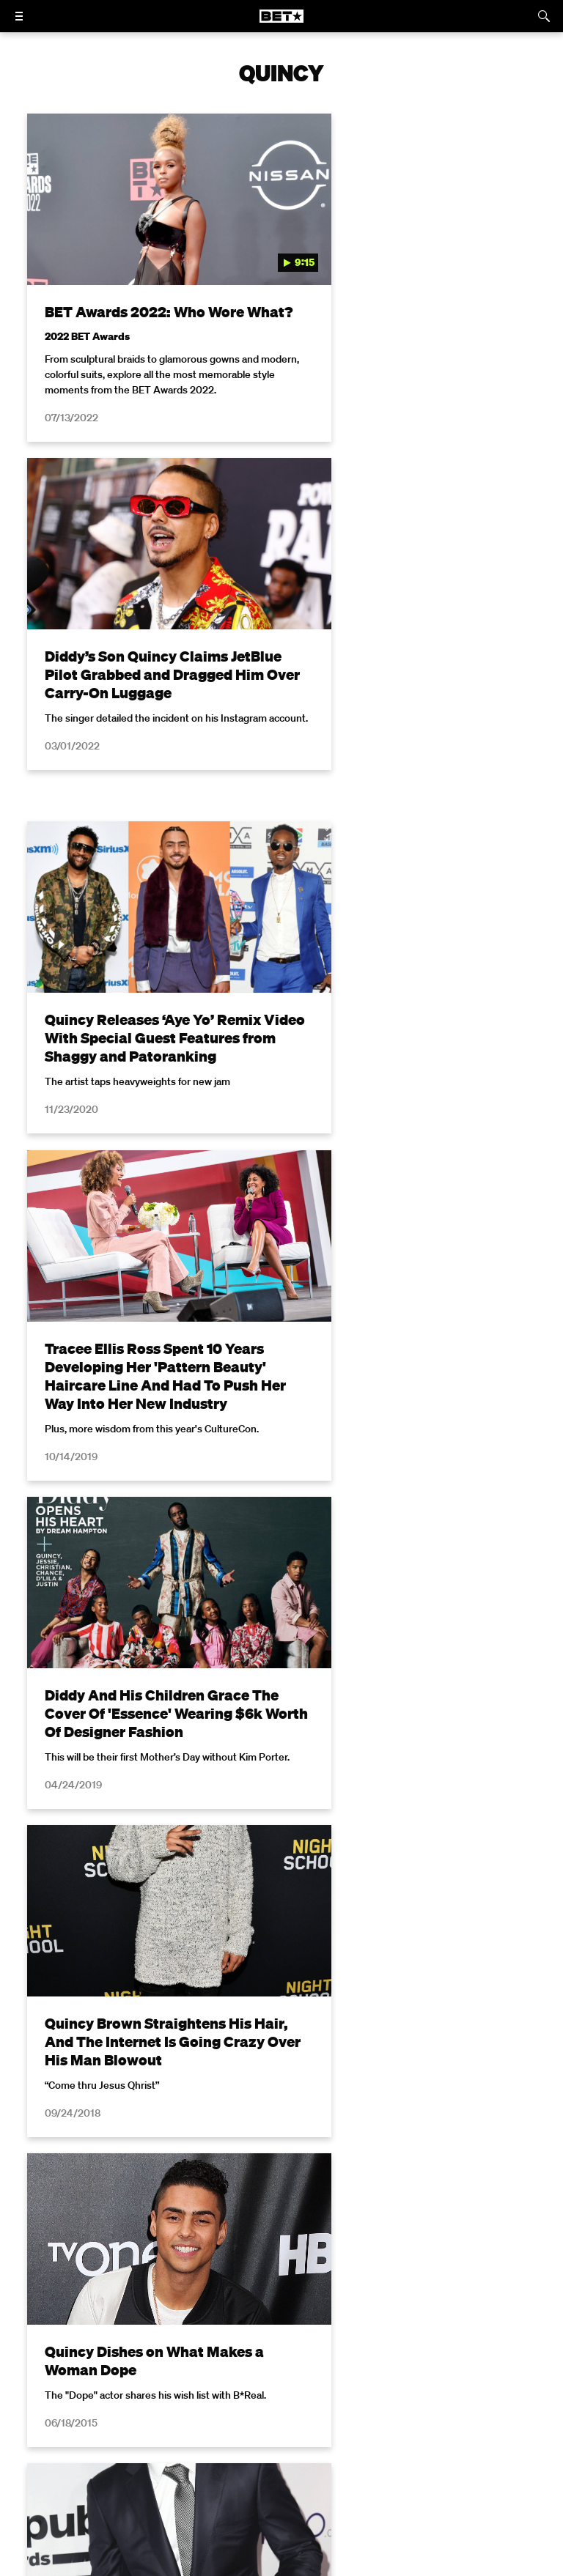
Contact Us (419, 2422)
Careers (187, 2422)
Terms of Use (202, 2202)
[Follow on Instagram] (264, 2459)
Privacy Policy (340, 2202)
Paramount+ (493, 2422)
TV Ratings (349, 2422)
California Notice (372, 2401)
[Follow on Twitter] (228, 2459)
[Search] (544, 16)
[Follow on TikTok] (334, 2459)
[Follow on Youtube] (299, 2459)
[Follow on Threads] (369, 2459)
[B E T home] (281, 22)
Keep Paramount (264, 2422)
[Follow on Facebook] (193, 2459)
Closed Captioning (475, 2401)
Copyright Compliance (95, 2422)
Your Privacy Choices (262, 2401)
